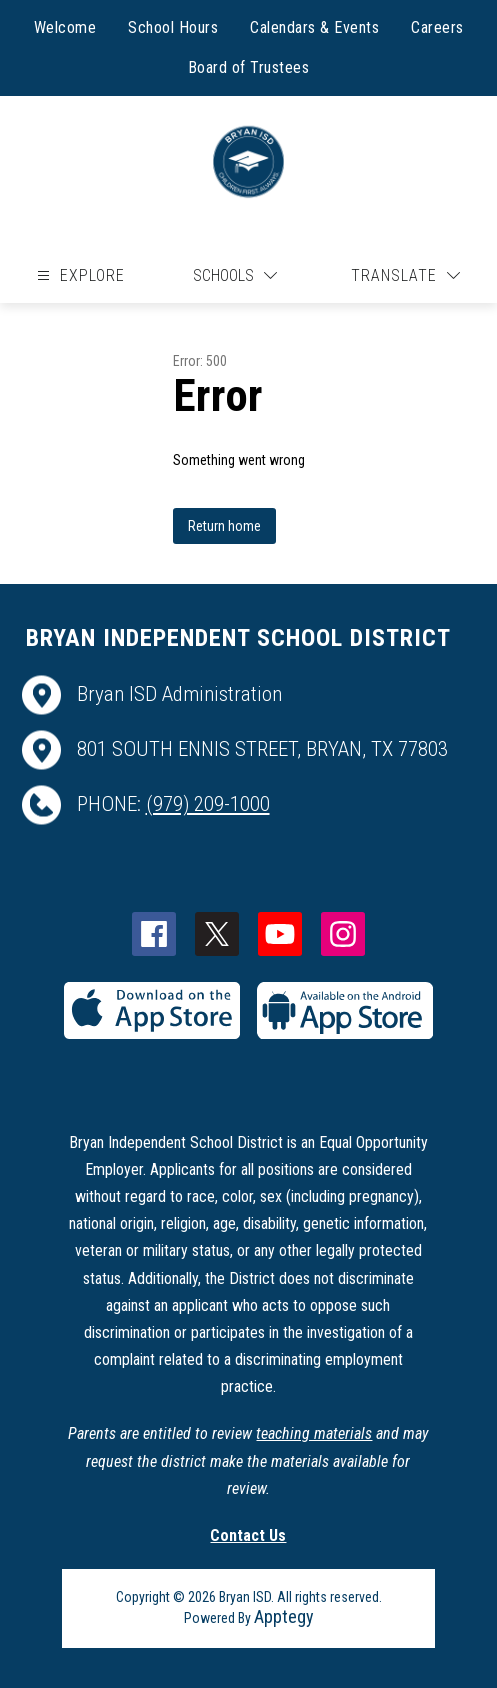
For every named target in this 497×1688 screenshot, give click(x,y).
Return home (224, 526)
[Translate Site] (405, 275)
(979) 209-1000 (208, 804)
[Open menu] (78, 275)
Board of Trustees (249, 67)
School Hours (173, 27)
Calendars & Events (314, 27)
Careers (437, 27)
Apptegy (284, 1616)
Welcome (65, 27)
